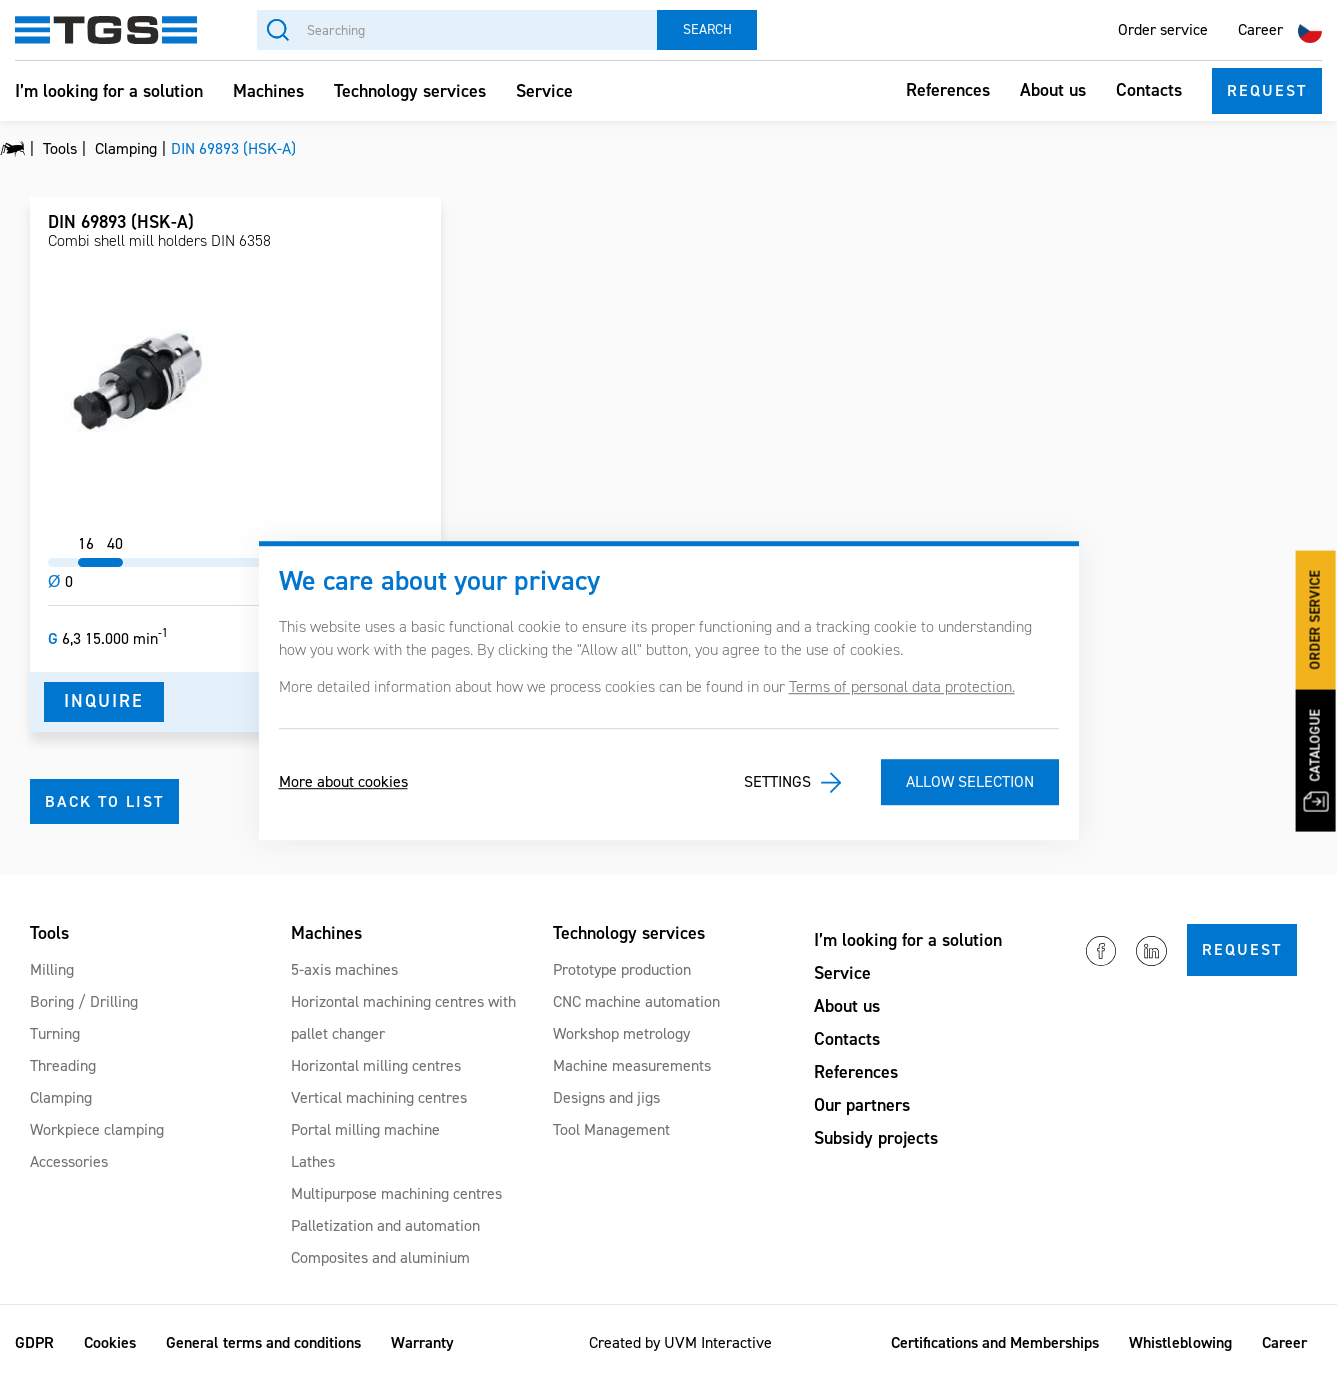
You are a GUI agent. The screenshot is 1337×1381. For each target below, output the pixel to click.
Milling (52, 969)
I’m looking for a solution (109, 91)
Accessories (69, 1161)
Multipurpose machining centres (396, 1193)
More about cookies (343, 782)
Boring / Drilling (84, 1001)
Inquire (104, 701)
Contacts (1149, 90)
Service (544, 91)
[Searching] (457, 30)
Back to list (104, 801)
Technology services (410, 91)
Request (1267, 90)
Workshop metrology (621, 1033)
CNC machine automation (636, 1001)
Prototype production (622, 969)
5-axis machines (344, 969)
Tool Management (611, 1129)
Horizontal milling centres (376, 1065)
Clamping (61, 1097)
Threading (63, 1065)
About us (1053, 90)
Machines (268, 91)
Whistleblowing (1180, 1342)
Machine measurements (632, 1065)
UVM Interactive (718, 1342)
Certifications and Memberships (995, 1342)
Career (1260, 29)
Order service (1163, 29)
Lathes (313, 1161)
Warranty (422, 1342)
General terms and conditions (263, 1342)
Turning (55, 1033)
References (948, 90)
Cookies (110, 1342)
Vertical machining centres (379, 1097)
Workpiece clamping (97, 1129)
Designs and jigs (606, 1097)
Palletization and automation (385, 1225)
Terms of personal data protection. (902, 686)
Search (707, 29)
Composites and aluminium (380, 1257)
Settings (777, 782)
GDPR (34, 1342)
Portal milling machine (365, 1129)
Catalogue (1315, 760)
